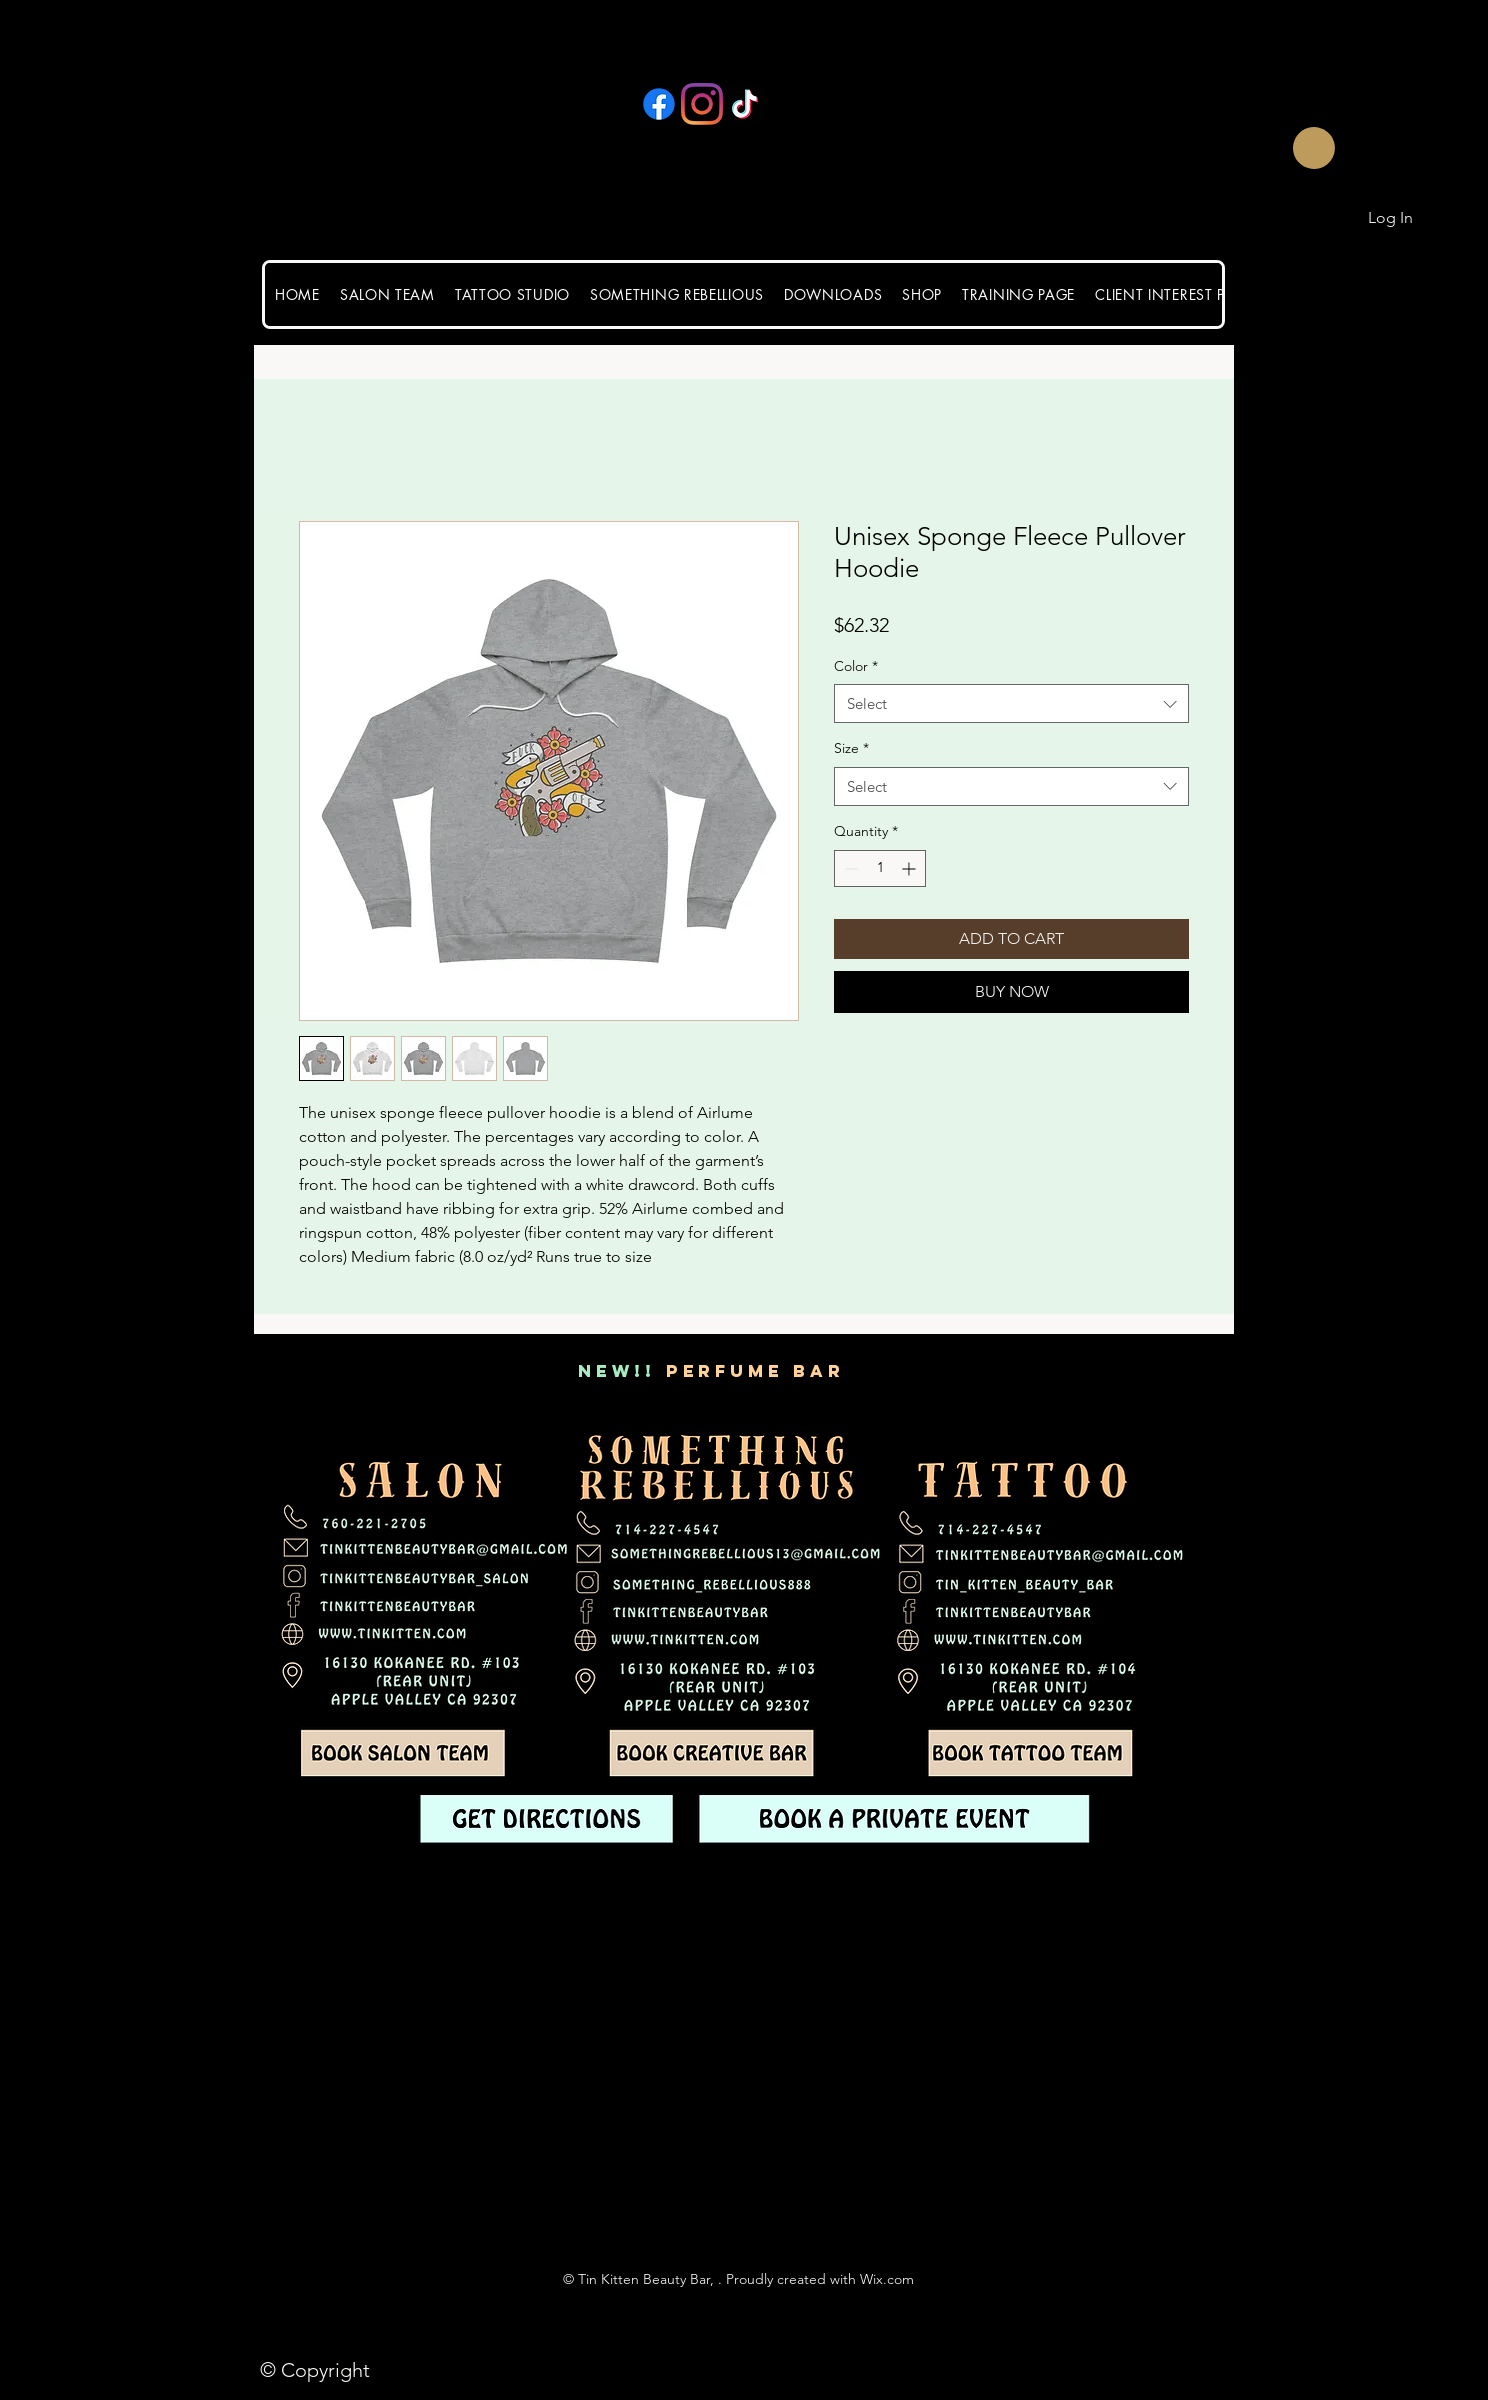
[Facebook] (659, 104)
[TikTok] (745, 104)
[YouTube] (788, 104)
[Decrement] (849, 868)
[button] (1283, 148)
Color (856, 666)
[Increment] (910, 868)
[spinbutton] (880, 868)
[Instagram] (702, 104)
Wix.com (887, 2279)
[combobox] (1011, 703)
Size (851, 748)
